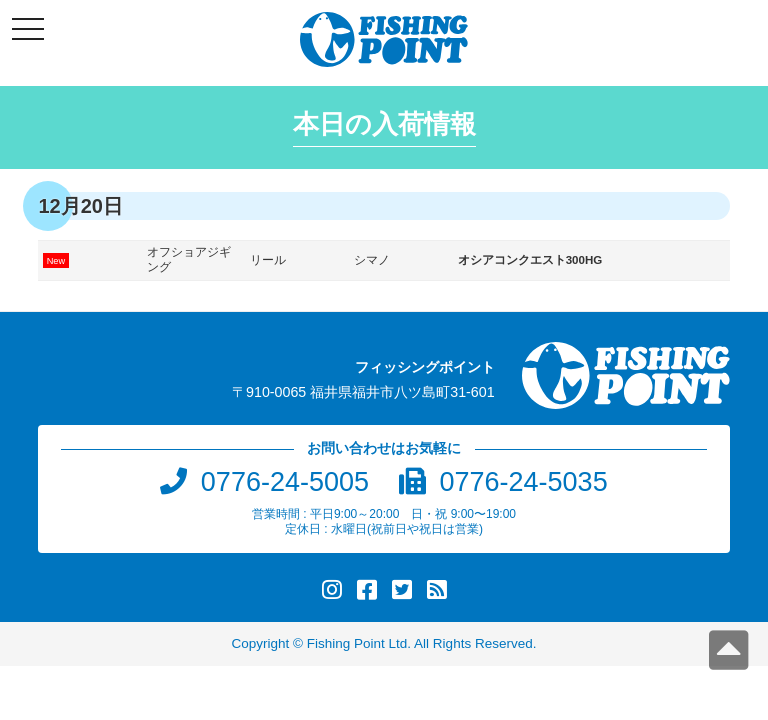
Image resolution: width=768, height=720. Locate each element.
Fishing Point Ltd (357, 643)
